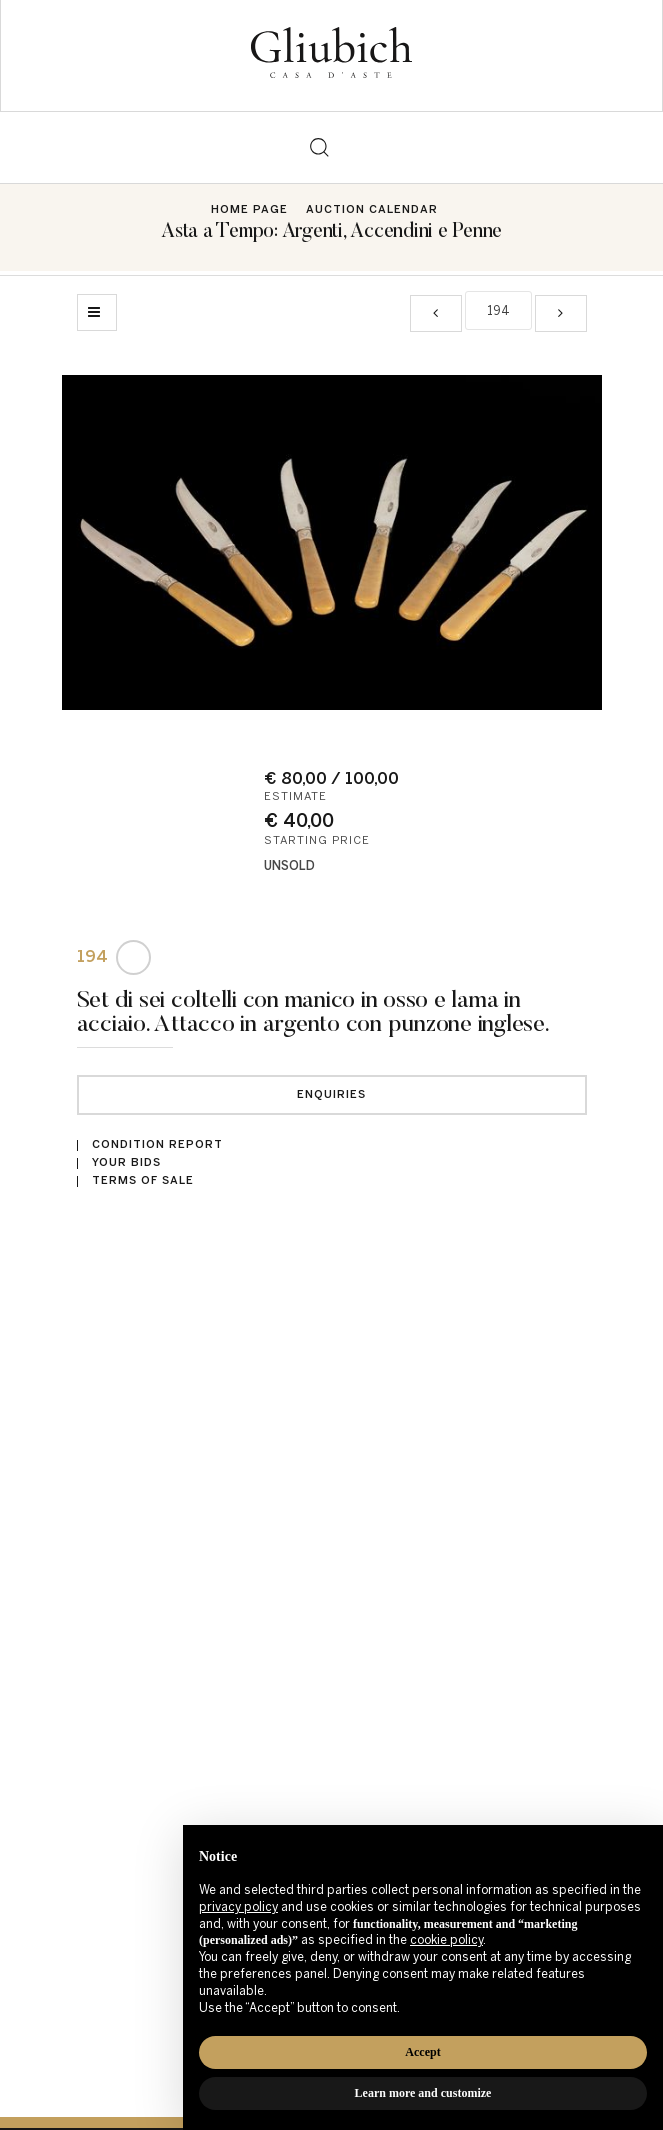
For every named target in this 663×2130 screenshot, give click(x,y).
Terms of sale (143, 1180)
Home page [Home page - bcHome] (249, 209)
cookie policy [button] (446, 1940)
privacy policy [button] (238, 1907)
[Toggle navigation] (344, 147)
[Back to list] (97, 312)
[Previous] (436, 313)
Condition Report (157, 1144)
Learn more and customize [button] (423, 2093)
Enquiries (331, 1094)
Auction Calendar (372, 209)
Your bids (126, 1162)
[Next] (561, 313)
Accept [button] (422, 2052)
